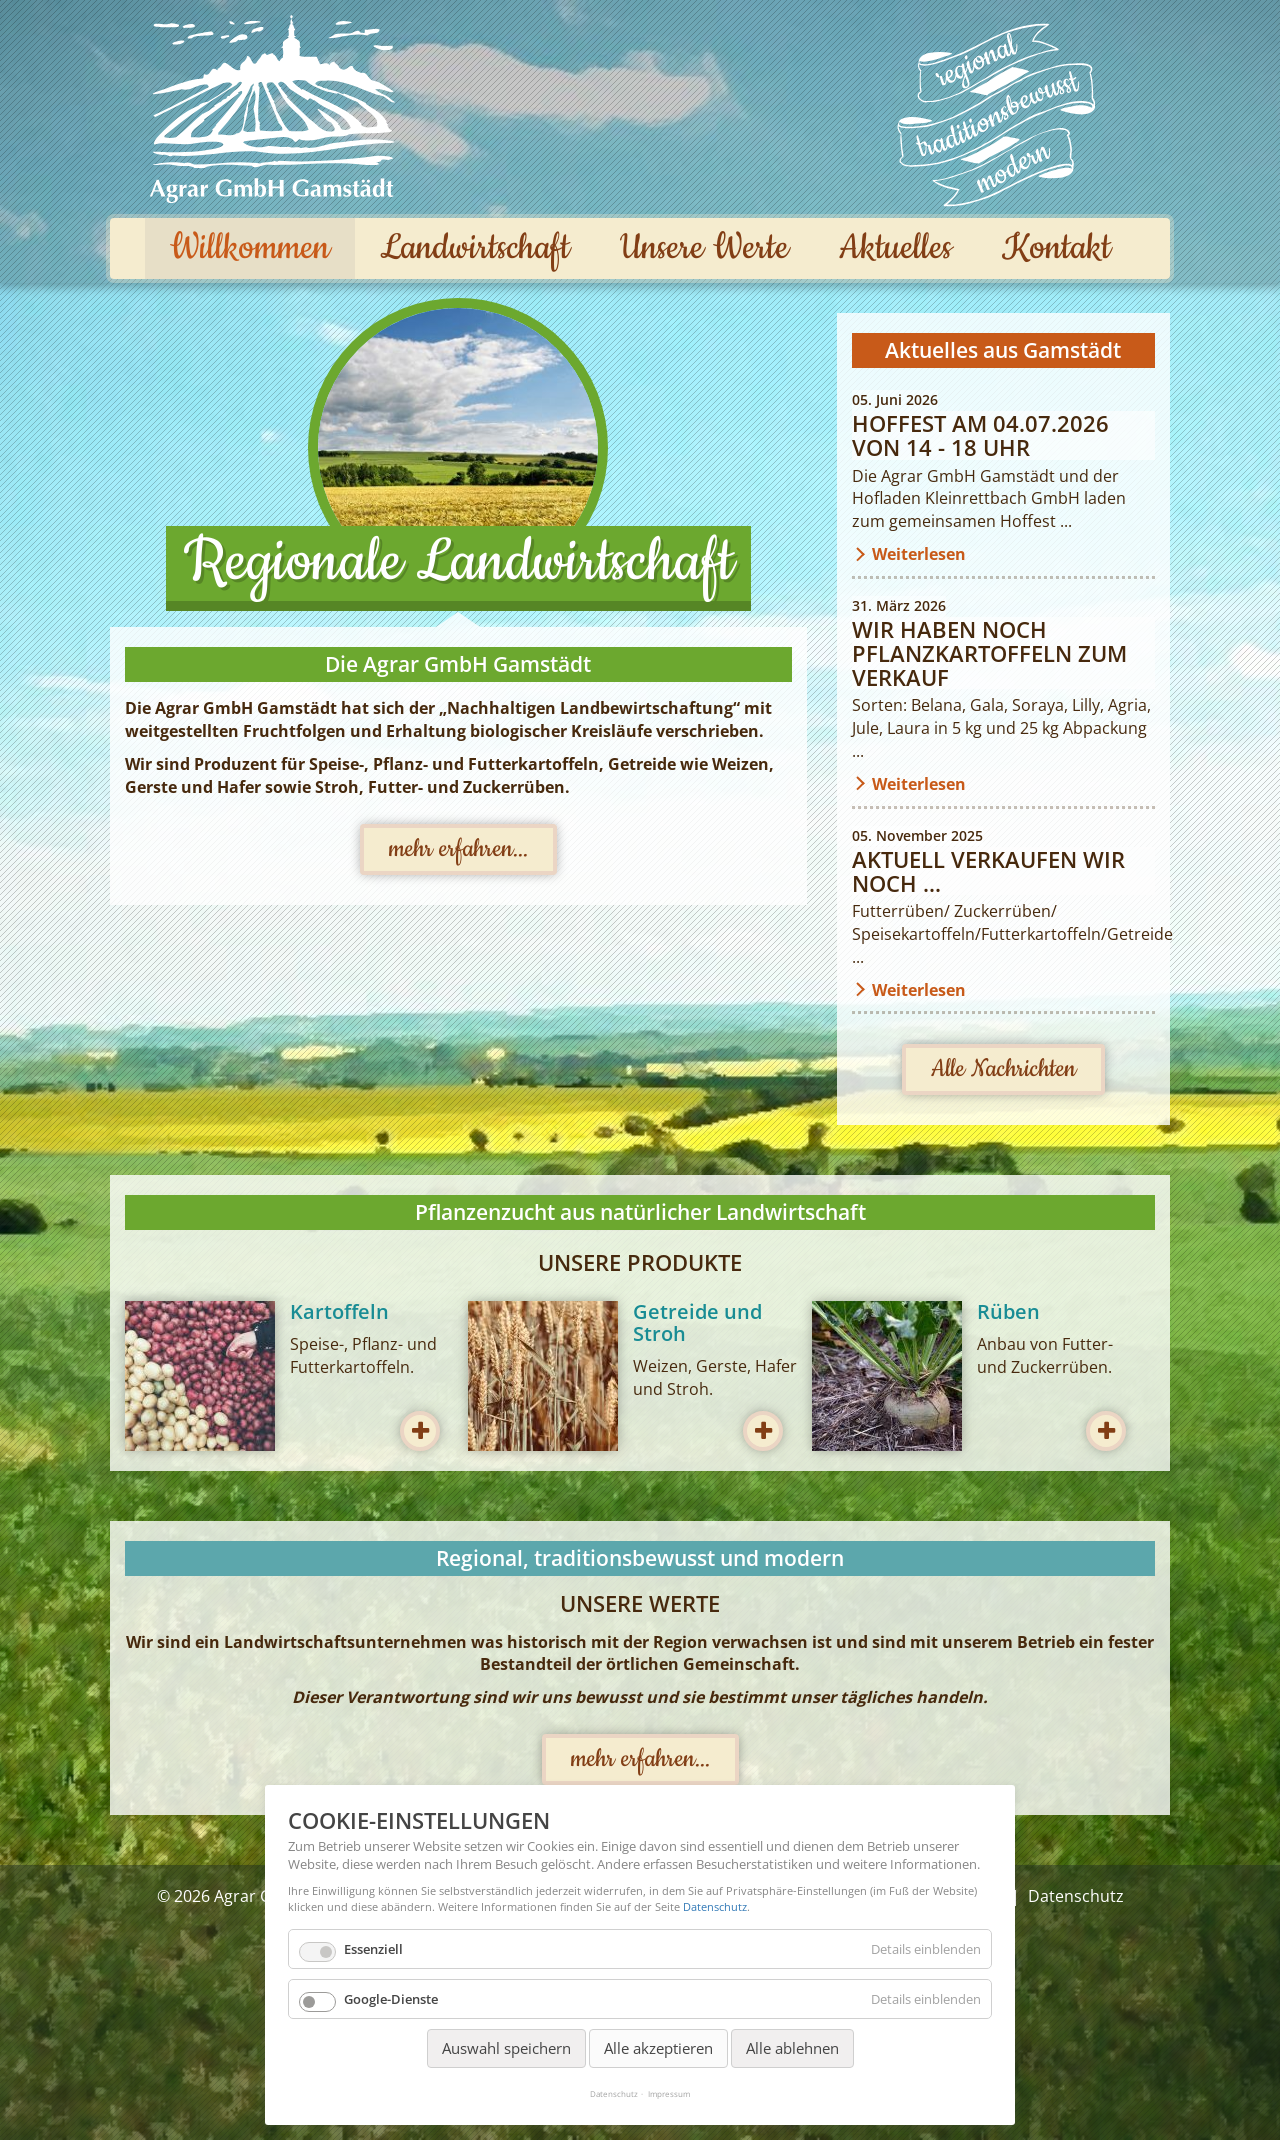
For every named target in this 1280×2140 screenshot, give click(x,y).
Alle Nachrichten (1003, 1069)
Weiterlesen (919, 554)
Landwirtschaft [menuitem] (475, 248)
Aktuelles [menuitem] (895, 248)
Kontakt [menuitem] (1056, 248)
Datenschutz (715, 1906)
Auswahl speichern (506, 2048)
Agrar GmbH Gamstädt (272, 109)
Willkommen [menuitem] (250, 248)
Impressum (669, 2093)
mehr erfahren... (458, 849)
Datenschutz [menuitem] (1076, 1896)
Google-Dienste (391, 1999)
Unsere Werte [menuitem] (704, 248)
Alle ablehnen (792, 2048)
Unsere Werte (995, 115)
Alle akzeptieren (658, 2048)
